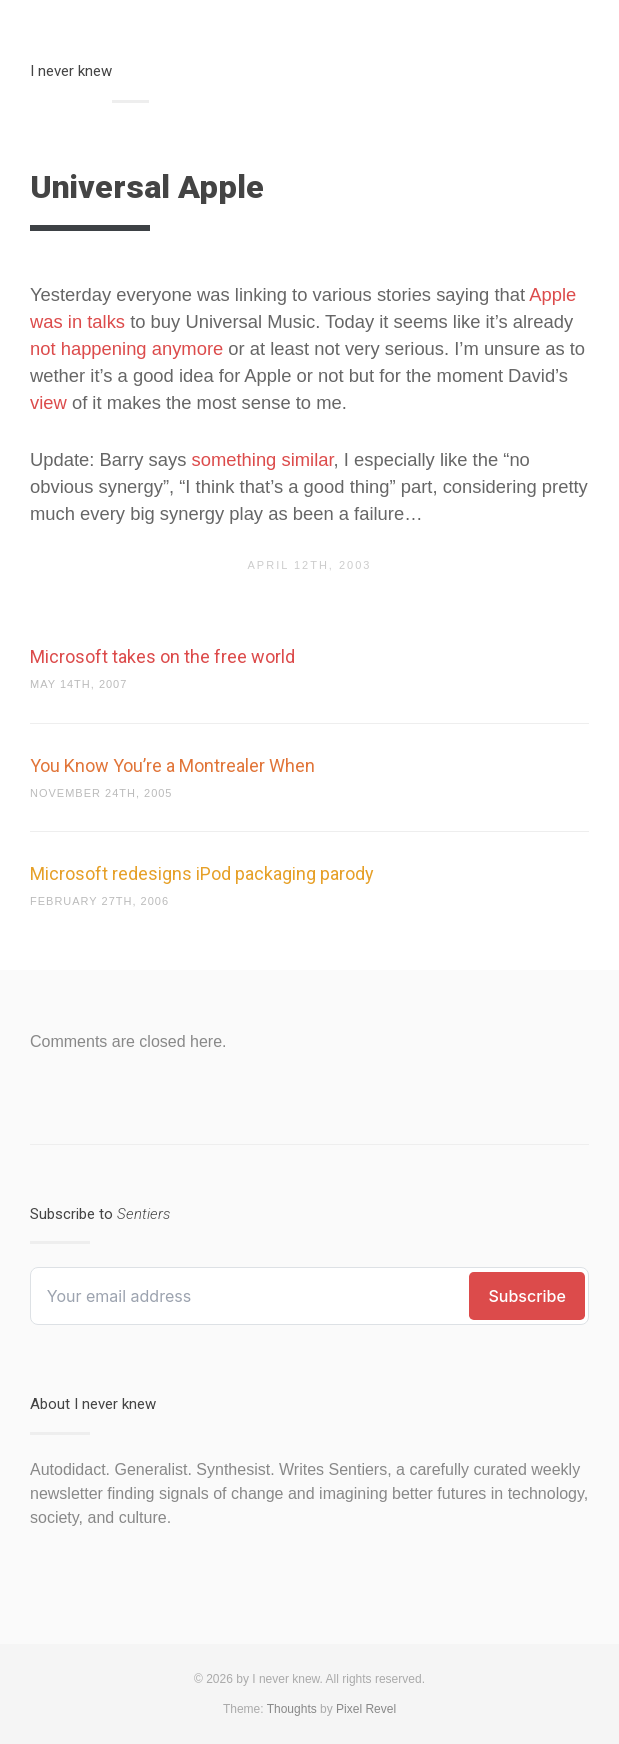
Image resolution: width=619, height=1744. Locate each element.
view (48, 402)
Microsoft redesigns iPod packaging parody (202, 873)
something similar (263, 459)
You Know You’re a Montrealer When (172, 765)
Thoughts (292, 1709)
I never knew (71, 71)
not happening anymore (126, 348)
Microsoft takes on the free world (162, 656)
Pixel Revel (366, 1709)
